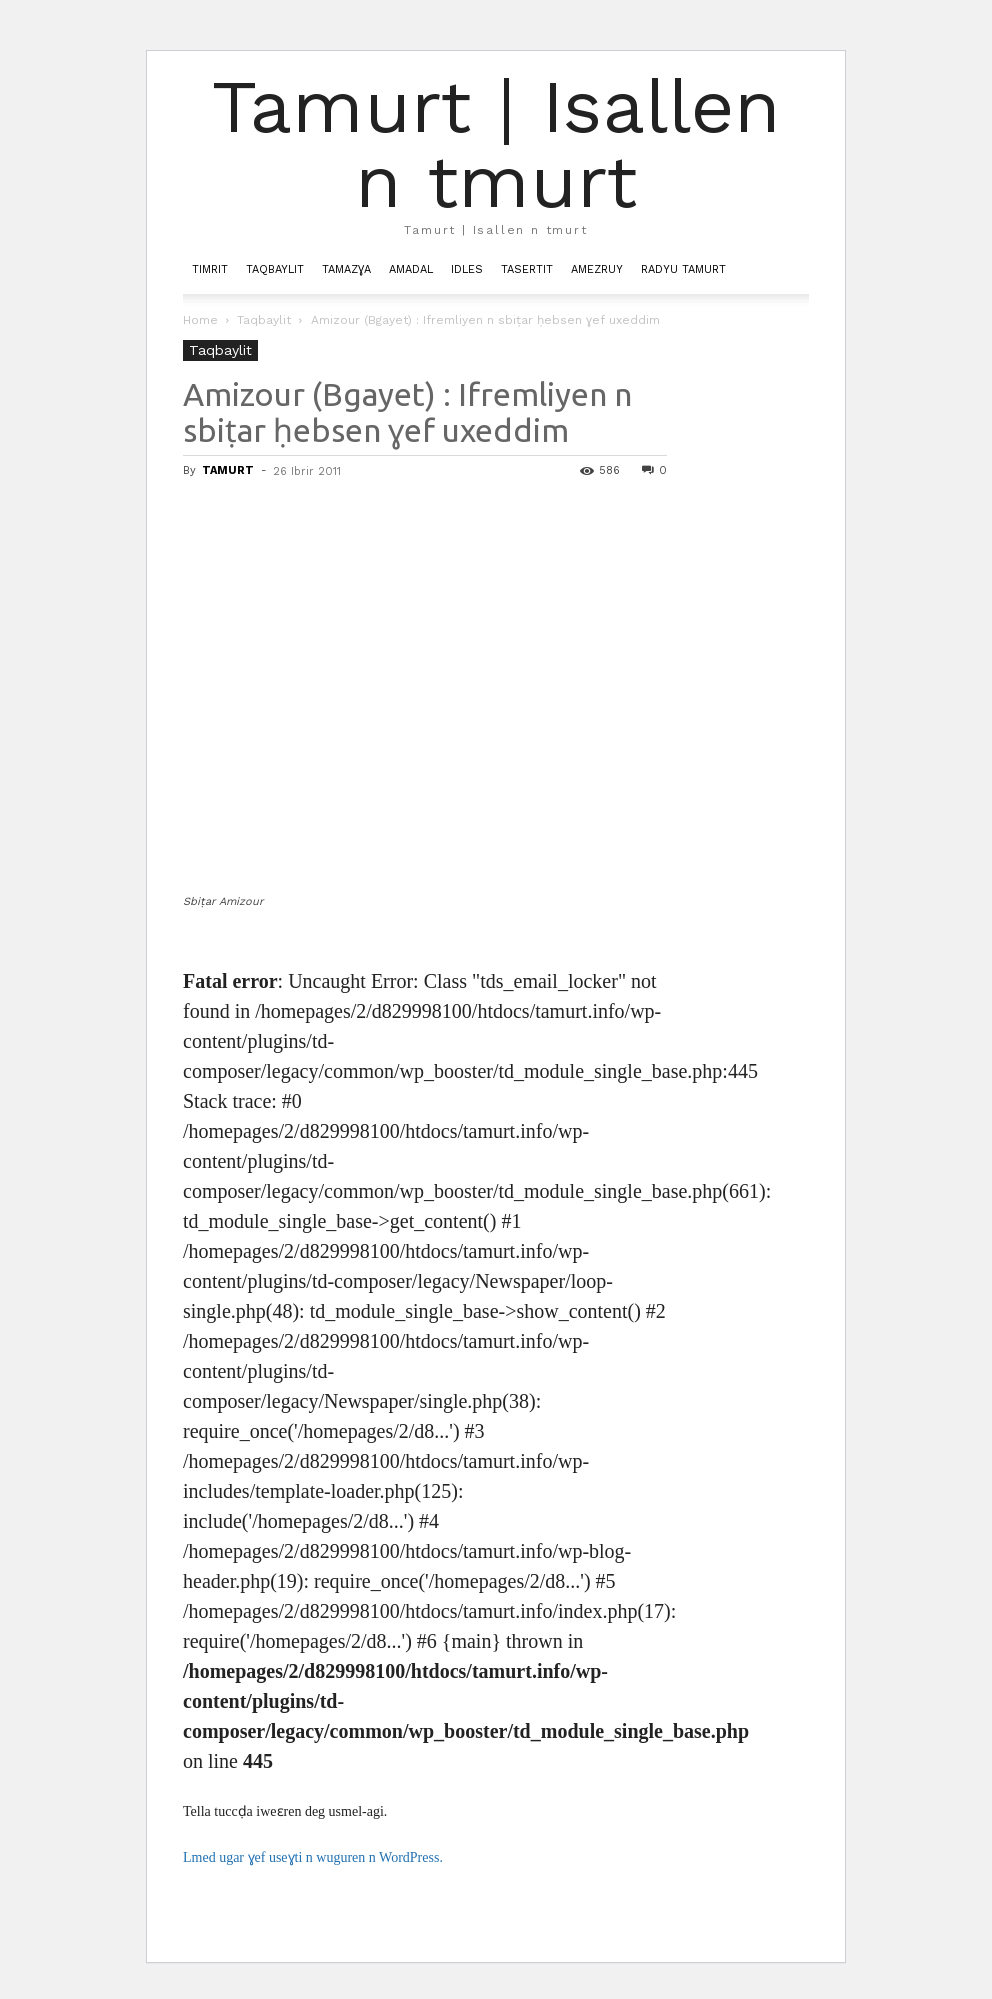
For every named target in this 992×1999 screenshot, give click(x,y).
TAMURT (228, 470)
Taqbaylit (275, 269)
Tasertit (527, 269)
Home (200, 320)
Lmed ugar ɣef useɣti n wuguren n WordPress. (313, 1857)
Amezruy (597, 269)
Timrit (210, 269)
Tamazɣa (346, 269)
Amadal (411, 269)
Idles (467, 269)
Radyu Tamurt (683, 269)
